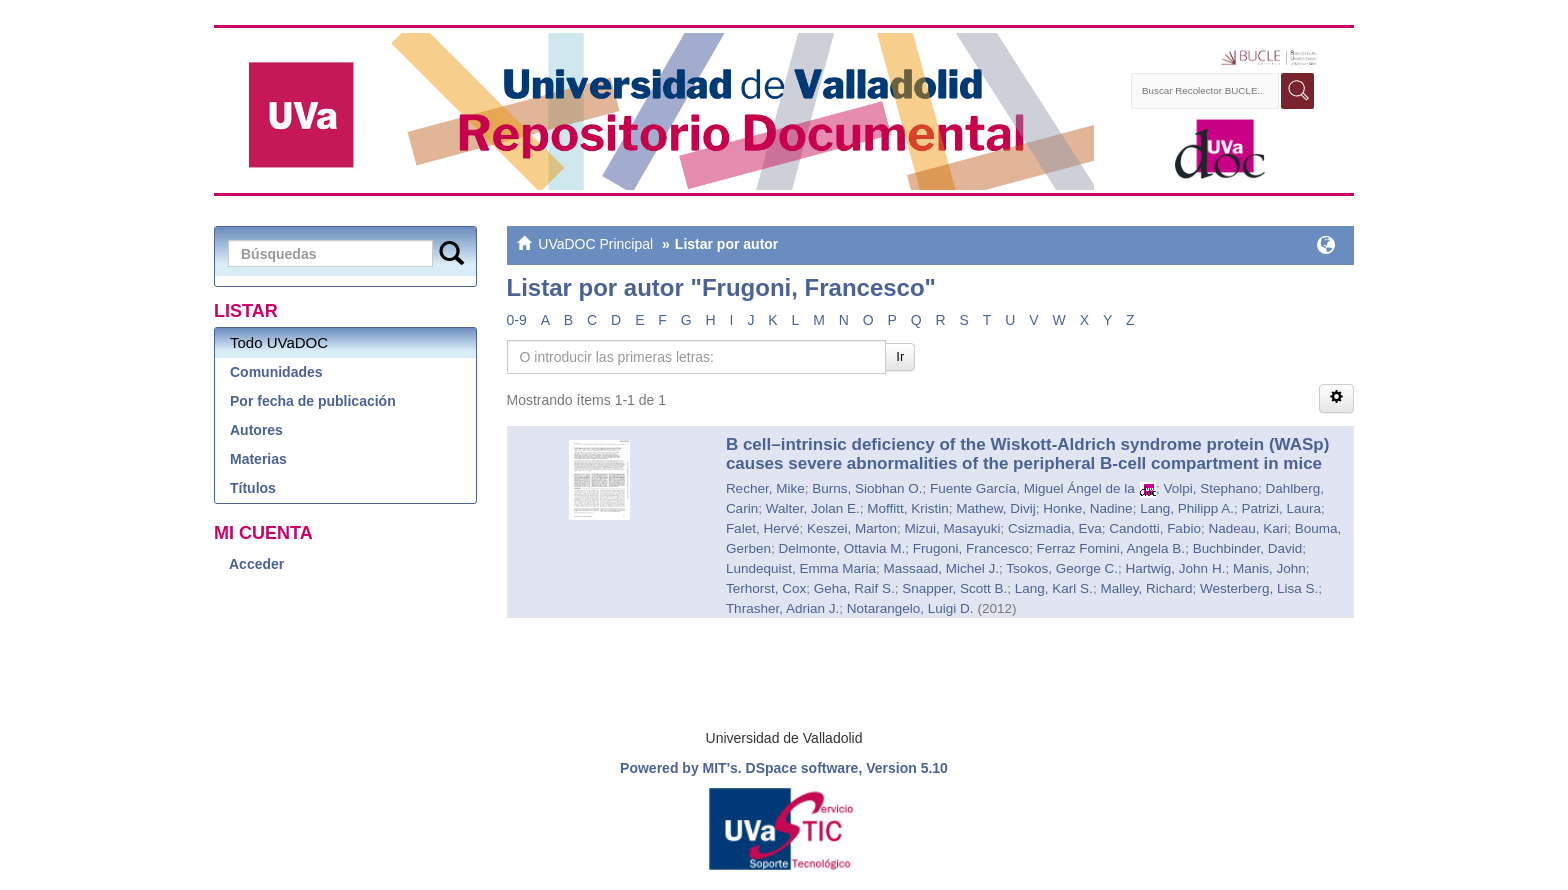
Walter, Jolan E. (813, 508)
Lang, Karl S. (1054, 588)
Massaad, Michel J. (941, 568)
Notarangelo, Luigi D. (910, 608)
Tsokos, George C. (1062, 568)
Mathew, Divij (996, 508)
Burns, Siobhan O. (867, 488)
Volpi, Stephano (1210, 488)
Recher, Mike (765, 488)
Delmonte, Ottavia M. (841, 548)
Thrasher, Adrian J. (782, 608)
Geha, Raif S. (854, 588)
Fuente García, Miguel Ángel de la (1032, 488)
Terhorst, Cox (766, 588)
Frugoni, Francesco (971, 548)
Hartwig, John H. (1176, 568)
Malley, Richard (1146, 588)
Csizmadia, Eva (1055, 528)
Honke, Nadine (1087, 508)
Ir (900, 356)
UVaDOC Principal (595, 244)
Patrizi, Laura (1281, 508)
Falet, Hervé (763, 528)
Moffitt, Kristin (908, 508)
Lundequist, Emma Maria (801, 568)
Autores (256, 430)
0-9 (517, 320)
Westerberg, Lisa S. (1259, 588)
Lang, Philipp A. (1187, 508)
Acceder (256, 564)
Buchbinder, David (1248, 548)
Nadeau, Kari (1247, 528)
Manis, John (1269, 568)
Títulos (253, 488)
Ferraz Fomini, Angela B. (1111, 548)
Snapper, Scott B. (954, 588)
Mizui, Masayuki (952, 528)
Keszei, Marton (852, 528)
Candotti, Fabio (1155, 528)
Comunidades (276, 372)
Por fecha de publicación (313, 401)
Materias (258, 459)
